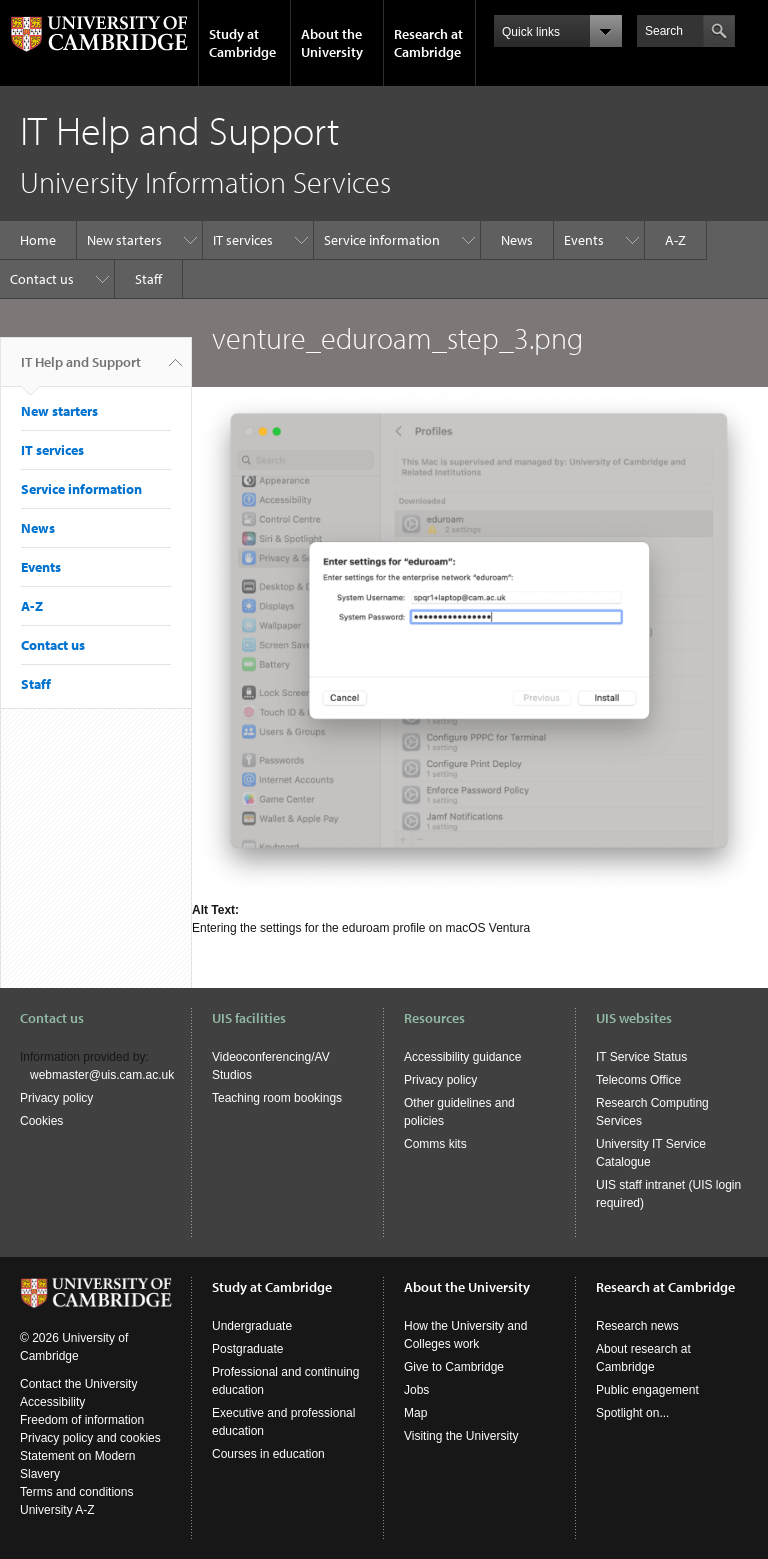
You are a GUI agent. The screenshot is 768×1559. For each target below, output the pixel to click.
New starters (124, 240)
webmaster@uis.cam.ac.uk (102, 1075)
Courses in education (268, 1454)
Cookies (41, 1121)
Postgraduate (247, 1349)
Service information (382, 240)
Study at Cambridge (242, 43)
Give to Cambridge (454, 1367)
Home (38, 240)
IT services (243, 240)
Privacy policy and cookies (90, 1438)
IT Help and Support (81, 370)
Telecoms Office (638, 1080)
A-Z (675, 240)
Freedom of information (82, 1420)
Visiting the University (461, 1436)
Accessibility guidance (462, 1057)
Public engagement (647, 1390)
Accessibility (52, 1402)
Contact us (42, 279)
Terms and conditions (76, 1492)
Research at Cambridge (428, 43)
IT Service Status (641, 1057)
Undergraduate (252, 1326)
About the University (332, 43)
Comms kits (435, 1144)
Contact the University (78, 1384)
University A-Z (57, 1510)
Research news (637, 1326)
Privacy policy (56, 1098)
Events (584, 240)
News (517, 240)
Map (415, 1413)
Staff (148, 279)
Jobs (416, 1390)
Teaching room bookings (277, 1098)
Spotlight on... (632, 1413)
